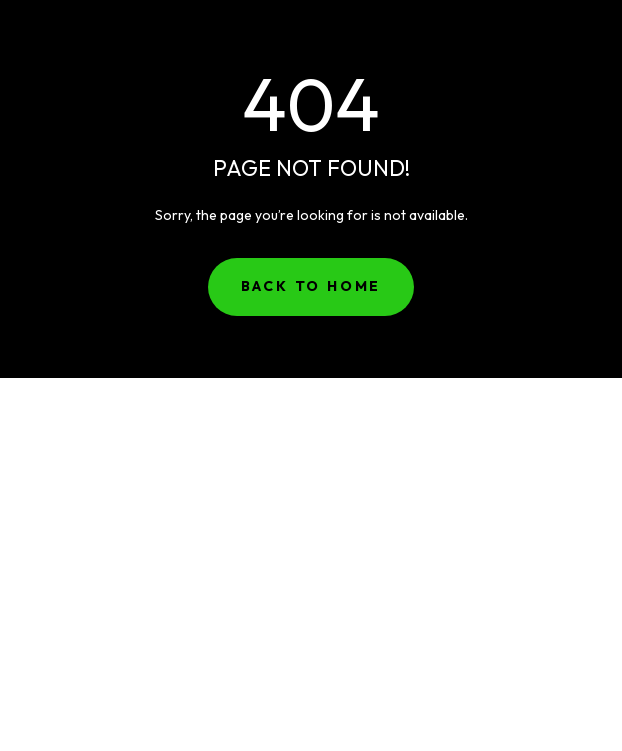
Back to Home (311, 286)
